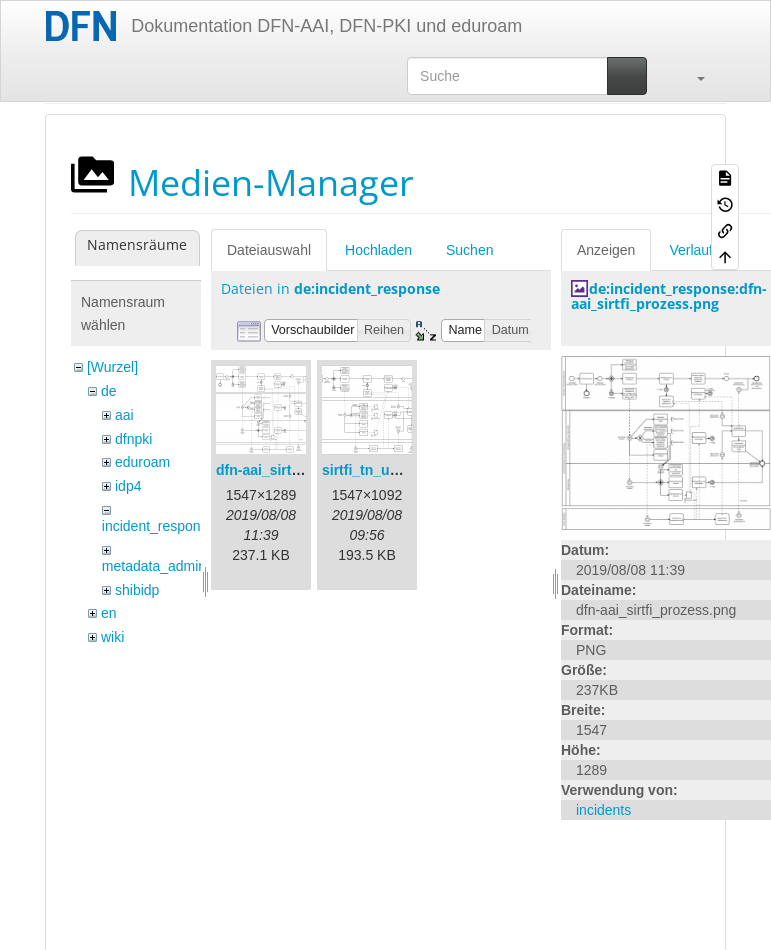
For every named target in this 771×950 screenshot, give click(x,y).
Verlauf (691, 250)
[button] (691, 76)
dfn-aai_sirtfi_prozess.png (303, 470)
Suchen (469, 250)
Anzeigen (606, 250)
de (109, 391)
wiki (112, 637)
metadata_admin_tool (169, 566)
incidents (603, 810)
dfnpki (133, 439)
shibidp (137, 590)
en (109, 613)
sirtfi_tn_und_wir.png (393, 470)
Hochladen (378, 250)
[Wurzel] (112, 367)
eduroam (142, 462)
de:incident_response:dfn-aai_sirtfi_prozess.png (669, 296)
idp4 (128, 486)
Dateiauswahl (269, 250)
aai (124, 415)
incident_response (159, 526)
